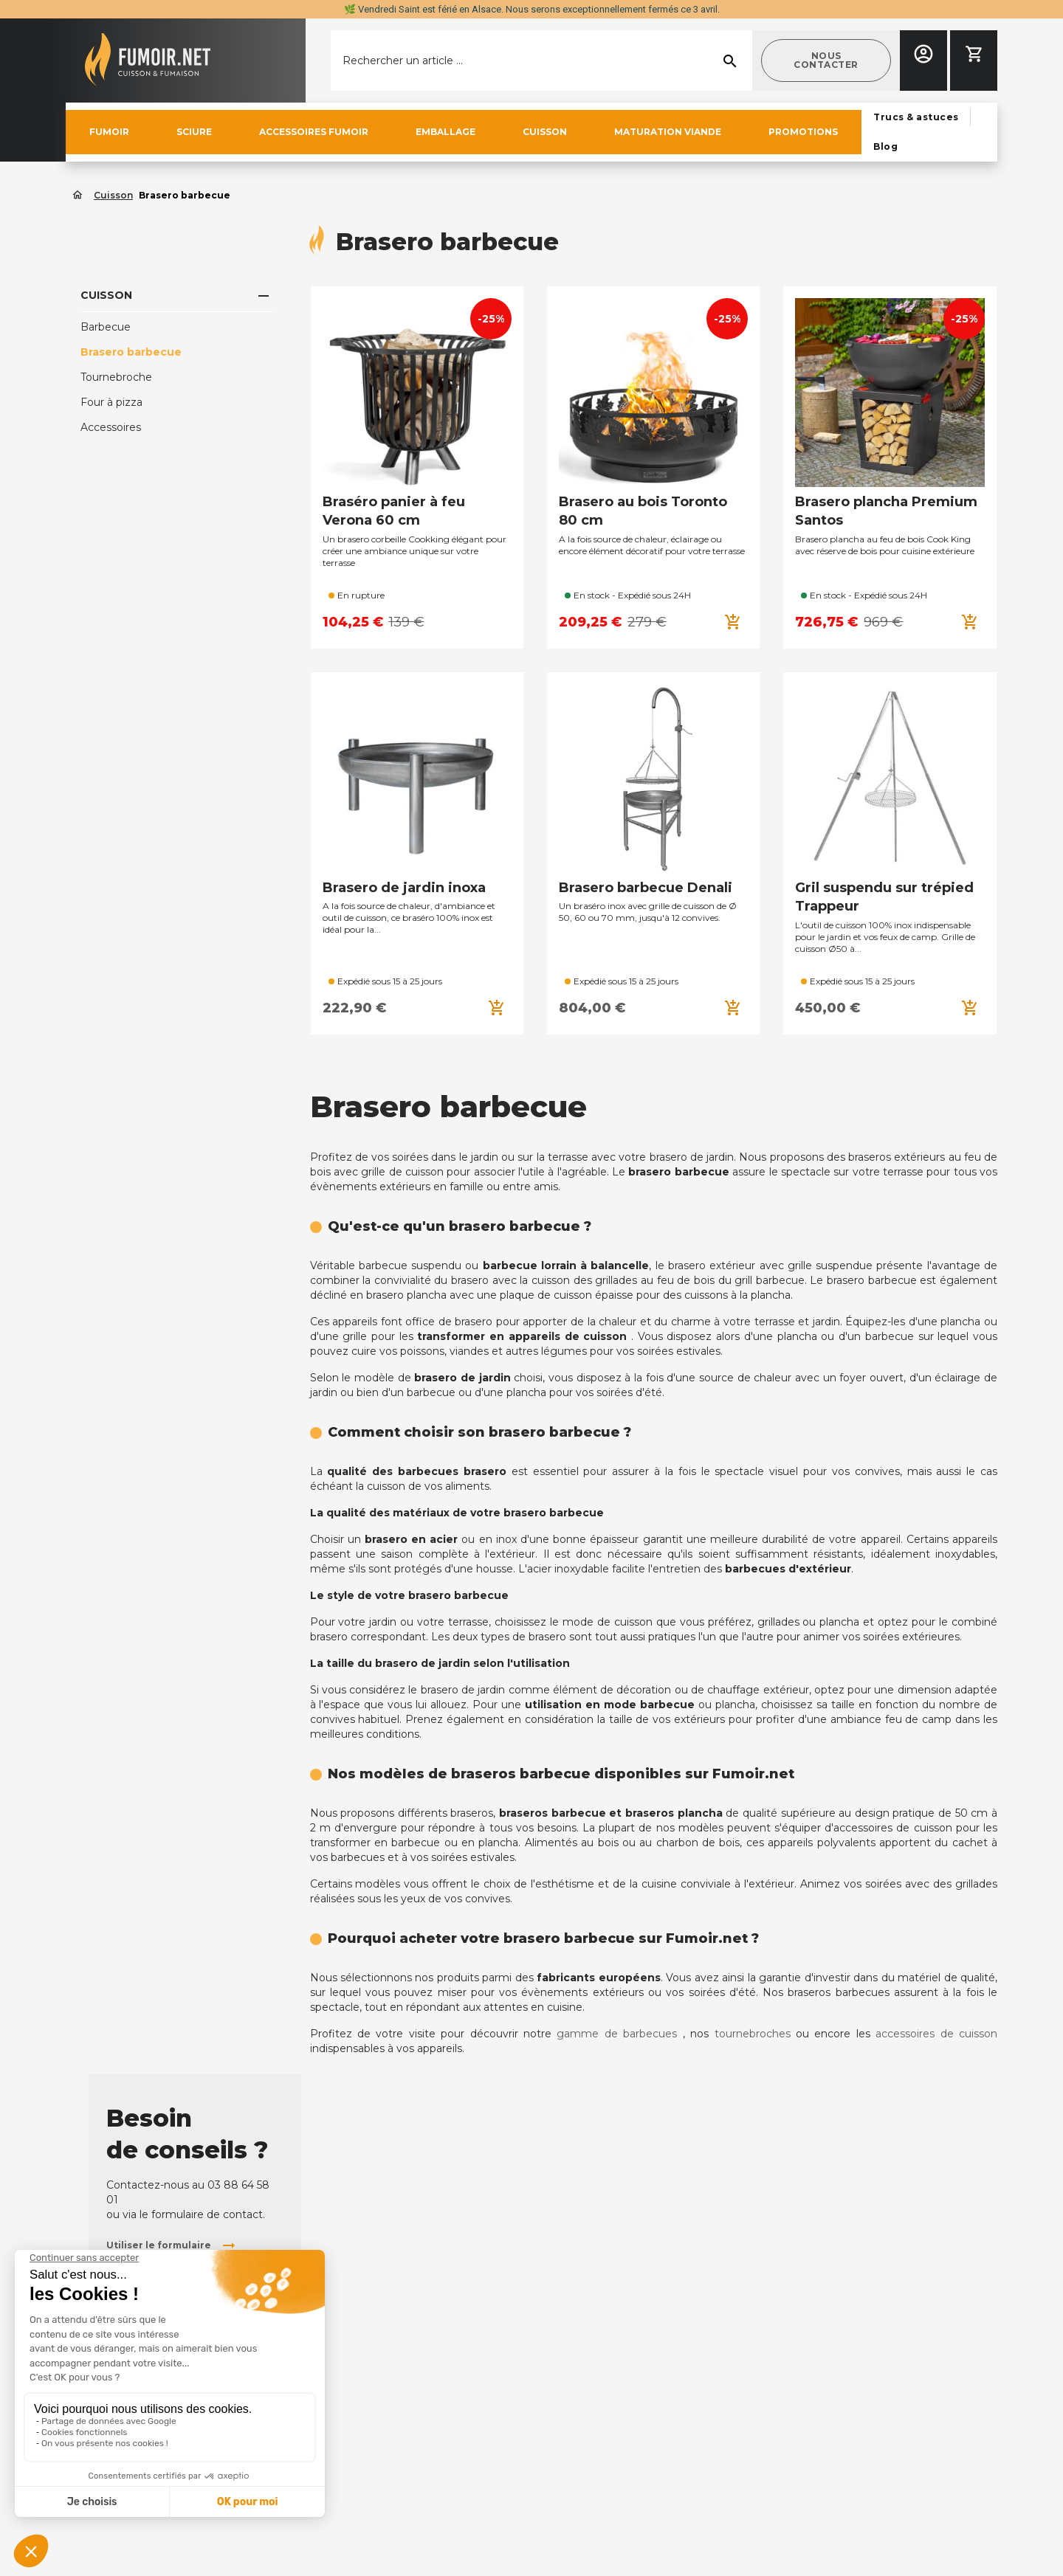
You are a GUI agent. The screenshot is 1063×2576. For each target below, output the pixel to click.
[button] (826, 60)
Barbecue (105, 327)
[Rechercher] (541, 60)
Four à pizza (111, 402)
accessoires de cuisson (936, 2033)
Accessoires (110, 427)
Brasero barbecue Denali (645, 888)
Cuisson (106, 295)
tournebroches (753, 2033)
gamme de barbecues (617, 2033)
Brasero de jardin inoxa (404, 888)
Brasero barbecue (131, 352)
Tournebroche (116, 377)
